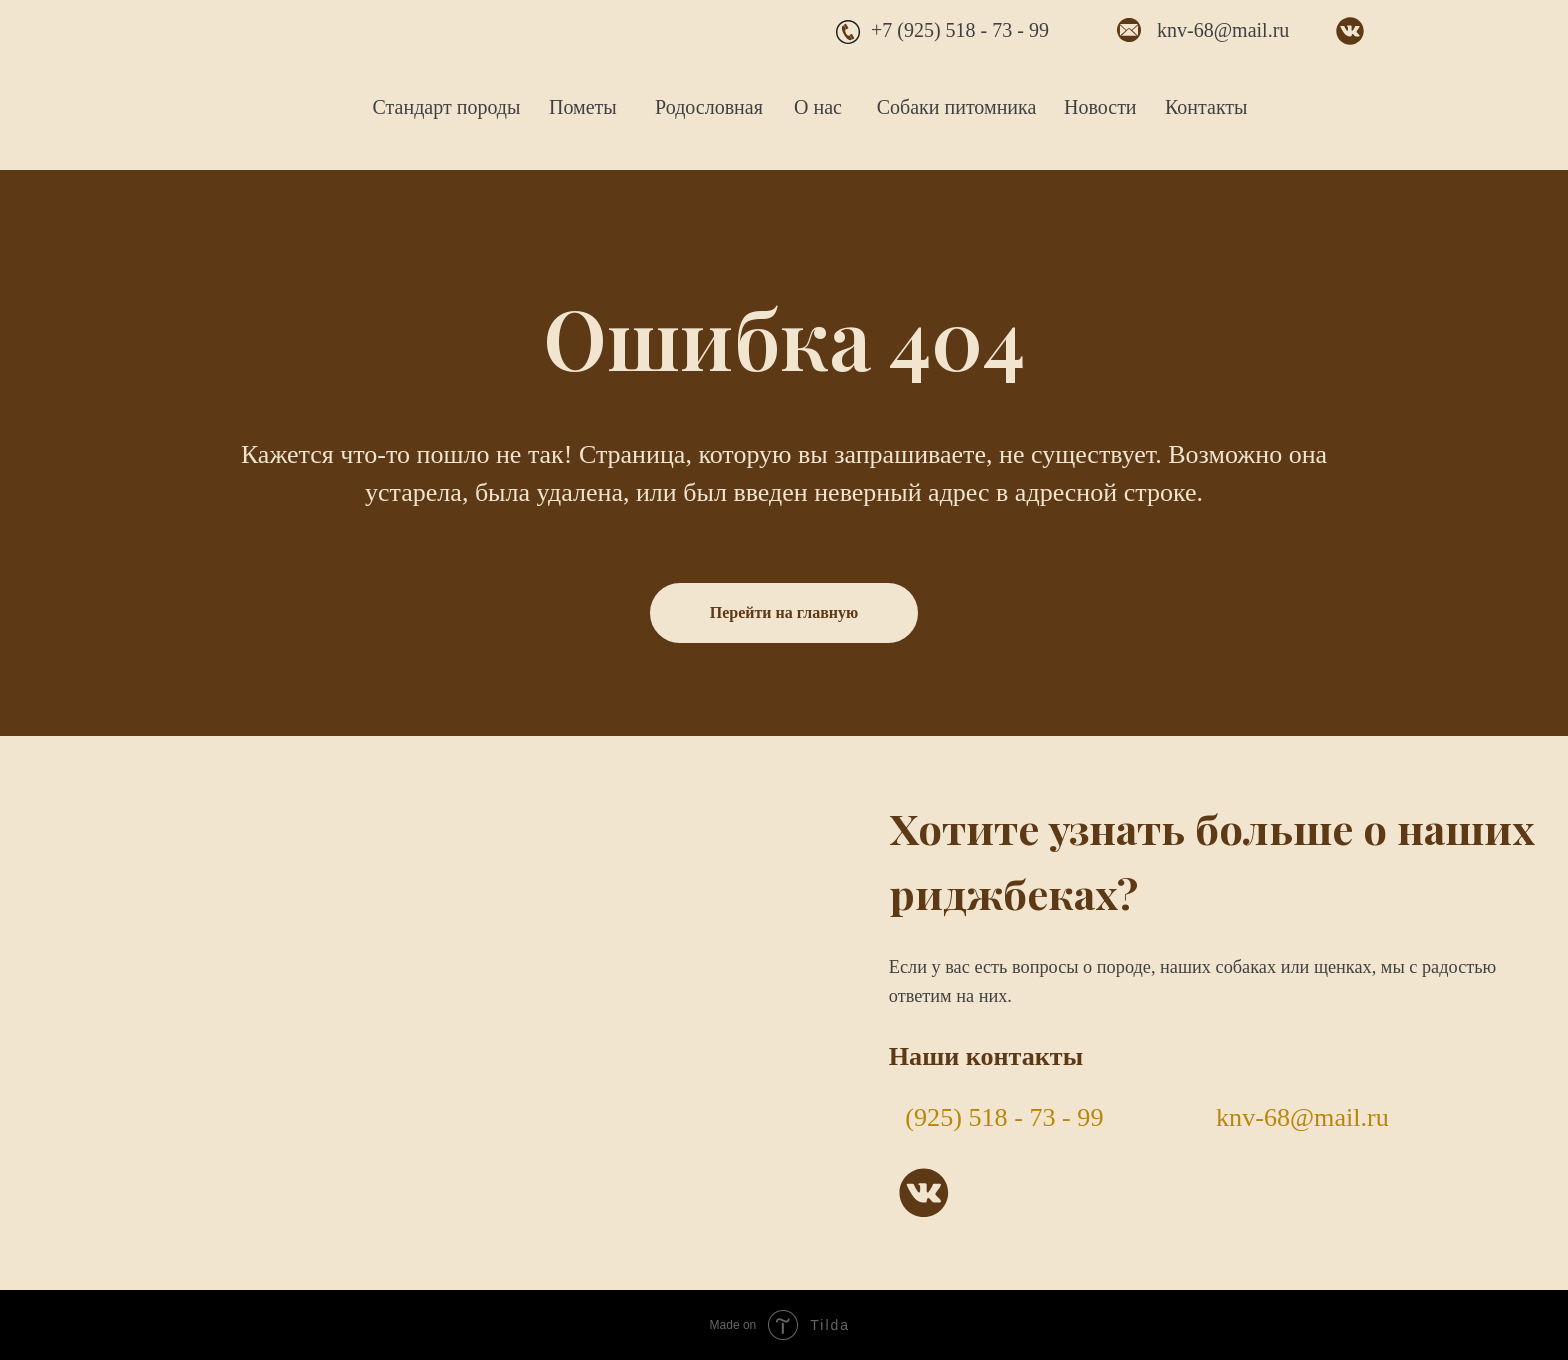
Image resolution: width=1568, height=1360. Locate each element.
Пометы (583, 107)
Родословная (709, 107)
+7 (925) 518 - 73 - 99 (960, 30)
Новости (1100, 107)
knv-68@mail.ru (1223, 30)
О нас (818, 107)
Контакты (1206, 107)
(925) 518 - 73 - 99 (1004, 1117)
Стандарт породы (447, 107)
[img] (254, 77)
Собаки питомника (957, 107)
